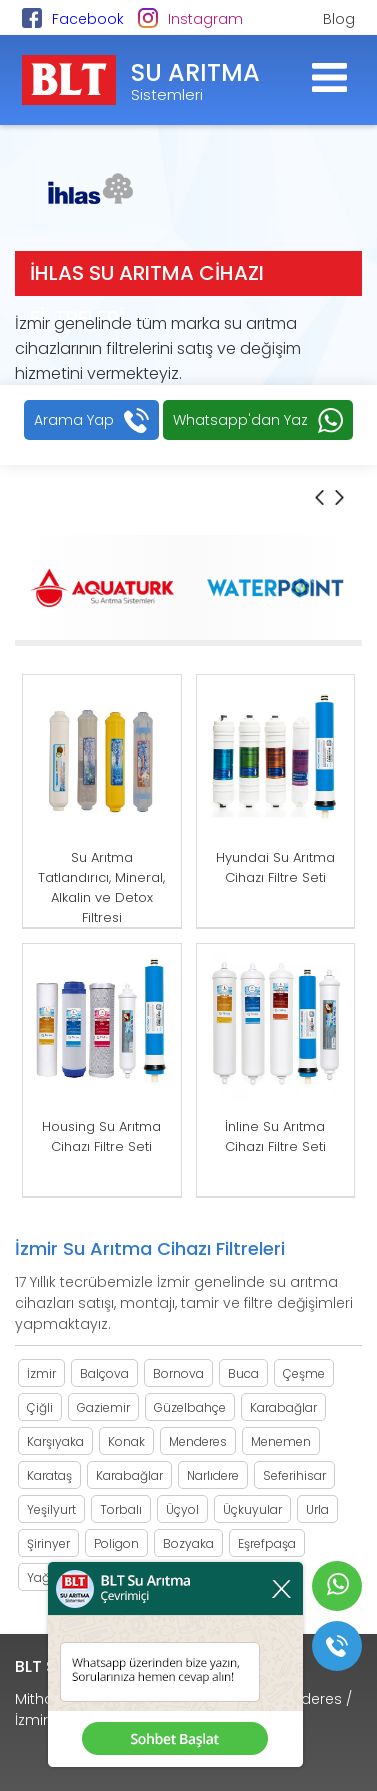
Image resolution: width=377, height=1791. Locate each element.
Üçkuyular (252, 1509)
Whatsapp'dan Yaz (240, 420)
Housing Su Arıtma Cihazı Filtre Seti (101, 1136)
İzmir (41, 1373)
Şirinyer (48, 1543)
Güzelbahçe (190, 1407)
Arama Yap (74, 420)
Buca (243, 1373)
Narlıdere (213, 1475)
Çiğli (40, 1407)
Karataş (49, 1475)
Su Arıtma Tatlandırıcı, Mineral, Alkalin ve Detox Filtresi (101, 887)
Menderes (198, 1441)
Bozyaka (188, 1543)
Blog (339, 19)
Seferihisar (294, 1475)
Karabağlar (283, 1407)
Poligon (116, 1543)
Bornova (178, 1373)
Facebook (88, 19)
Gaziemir (103, 1407)
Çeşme (304, 1373)
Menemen (281, 1441)
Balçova (104, 1373)
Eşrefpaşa (267, 1543)
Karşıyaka (55, 1441)
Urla (317, 1509)
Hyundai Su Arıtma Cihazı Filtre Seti (275, 867)
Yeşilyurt (51, 1509)
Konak (126, 1441)
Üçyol (182, 1509)
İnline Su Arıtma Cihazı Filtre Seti (275, 1136)
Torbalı (121, 1509)
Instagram (205, 19)
